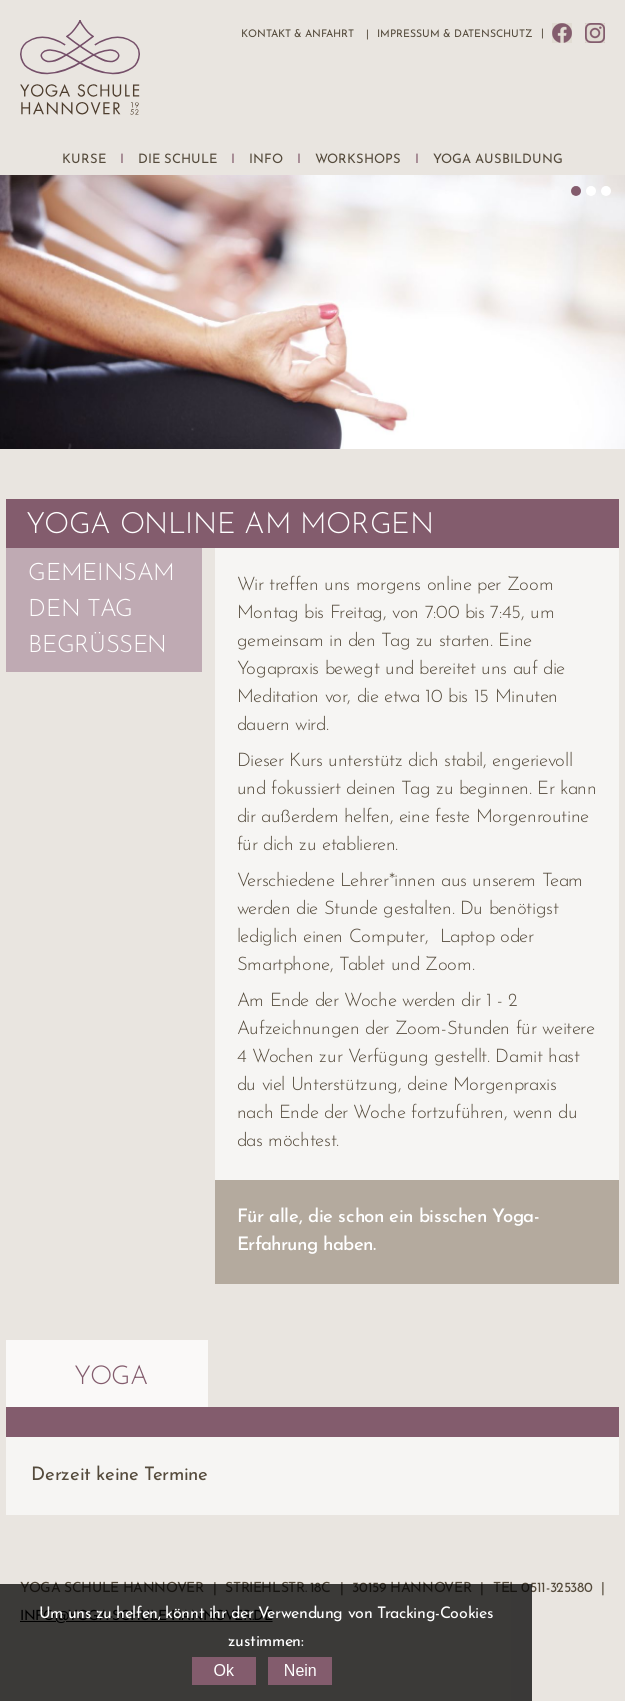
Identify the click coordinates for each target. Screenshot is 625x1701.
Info (266, 159)
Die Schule (177, 159)
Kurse (84, 159)
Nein (300, 1670)
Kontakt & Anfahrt (297, 34)
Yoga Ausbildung (498, 159)
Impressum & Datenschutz (454, 34)
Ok (223, 1670)
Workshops (358, 159)
